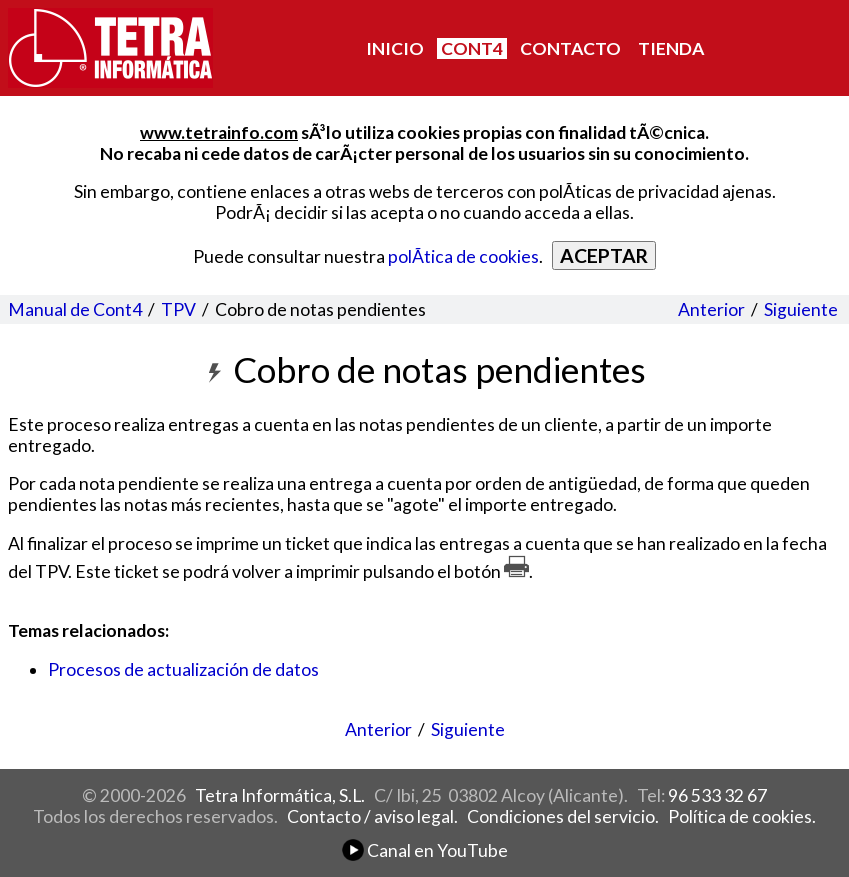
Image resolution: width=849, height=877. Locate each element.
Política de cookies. (742, 816)
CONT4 (472, 48)
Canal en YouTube (425, 850)
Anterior (711, 309)
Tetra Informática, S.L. (280, 795)
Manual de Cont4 (75, 309)
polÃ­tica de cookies (463, 256)
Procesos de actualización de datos (183, 669)
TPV (178, 309)
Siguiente (801, 309)
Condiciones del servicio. (563, 816)
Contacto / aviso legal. (372, 816)
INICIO (395, 48)
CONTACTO (570, 48)
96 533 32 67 (717, 795)
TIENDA (671, 48)
